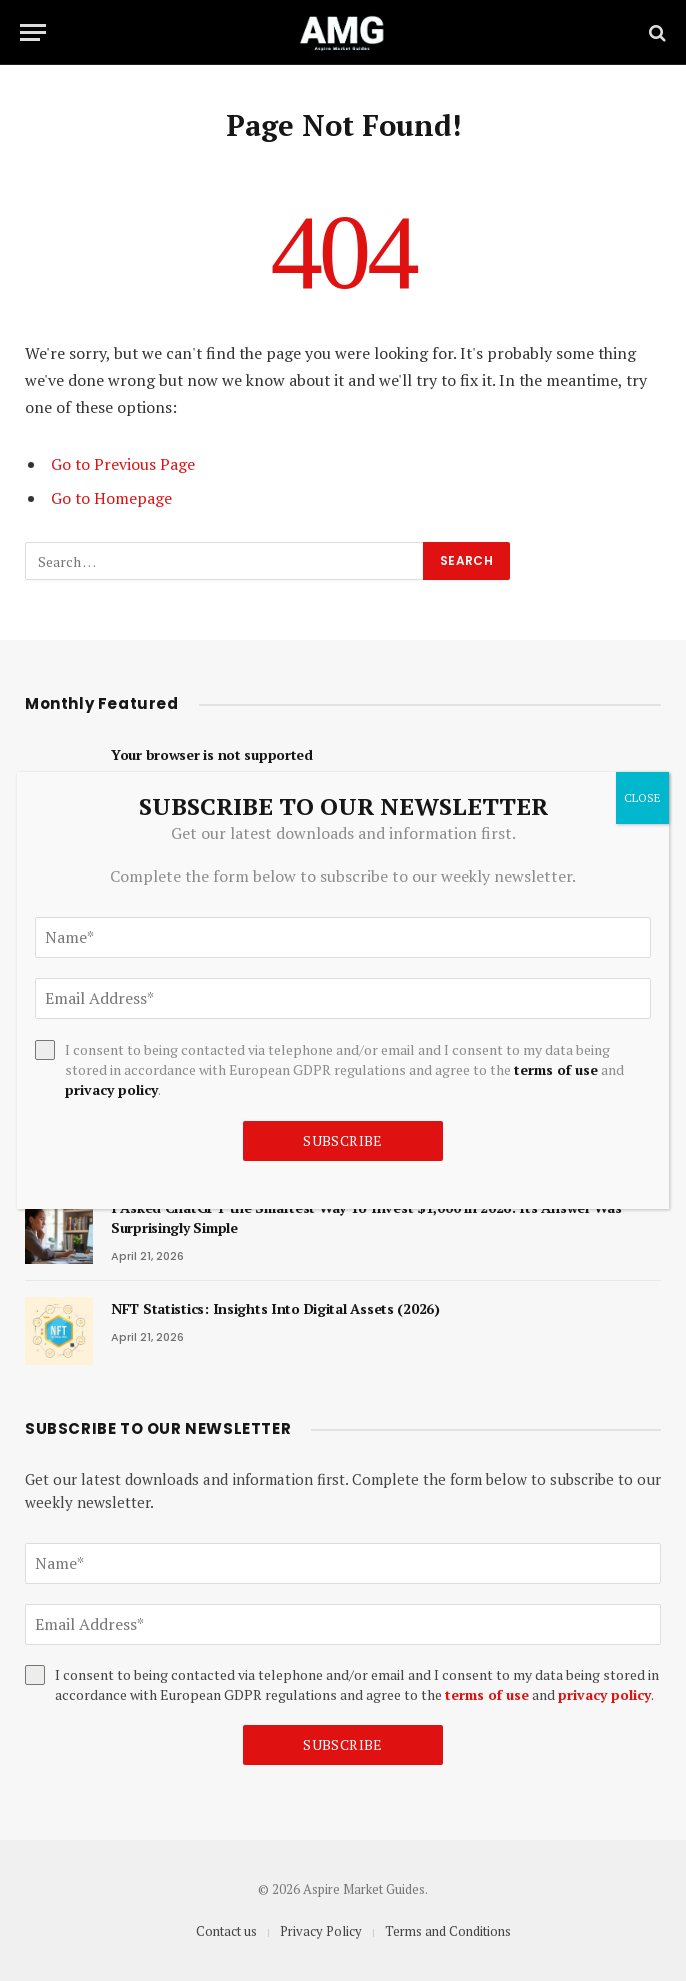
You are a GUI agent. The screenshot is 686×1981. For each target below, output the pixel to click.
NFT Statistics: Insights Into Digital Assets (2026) (275, 1308)
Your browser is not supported (212, 754)
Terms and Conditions (448, 1931)
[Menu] (33, 32)
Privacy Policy (321, 1931)
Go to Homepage (111, 498)
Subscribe (343, 1744)
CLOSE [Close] (642, 797)
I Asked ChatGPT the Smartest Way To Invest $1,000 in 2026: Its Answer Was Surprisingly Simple (366, 1217)
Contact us (226, 1931)
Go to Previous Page (123, 464)
